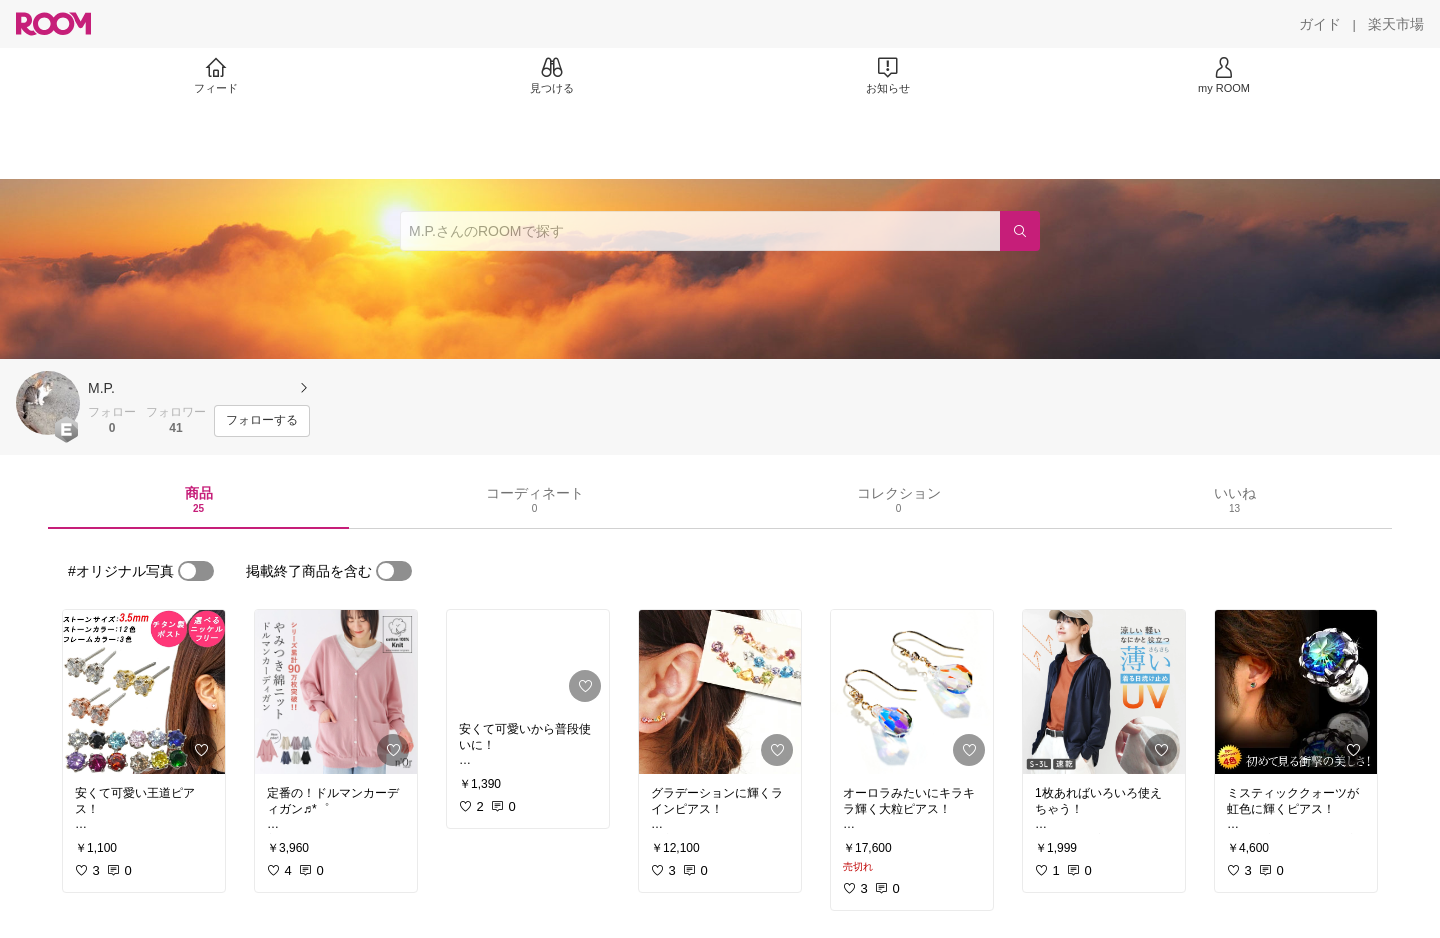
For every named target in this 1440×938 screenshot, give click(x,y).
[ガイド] (1320, 24)
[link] (144, 692)
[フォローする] (262, 421)
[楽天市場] (1396, 24)
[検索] (1020, 231)
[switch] (196, 571)
